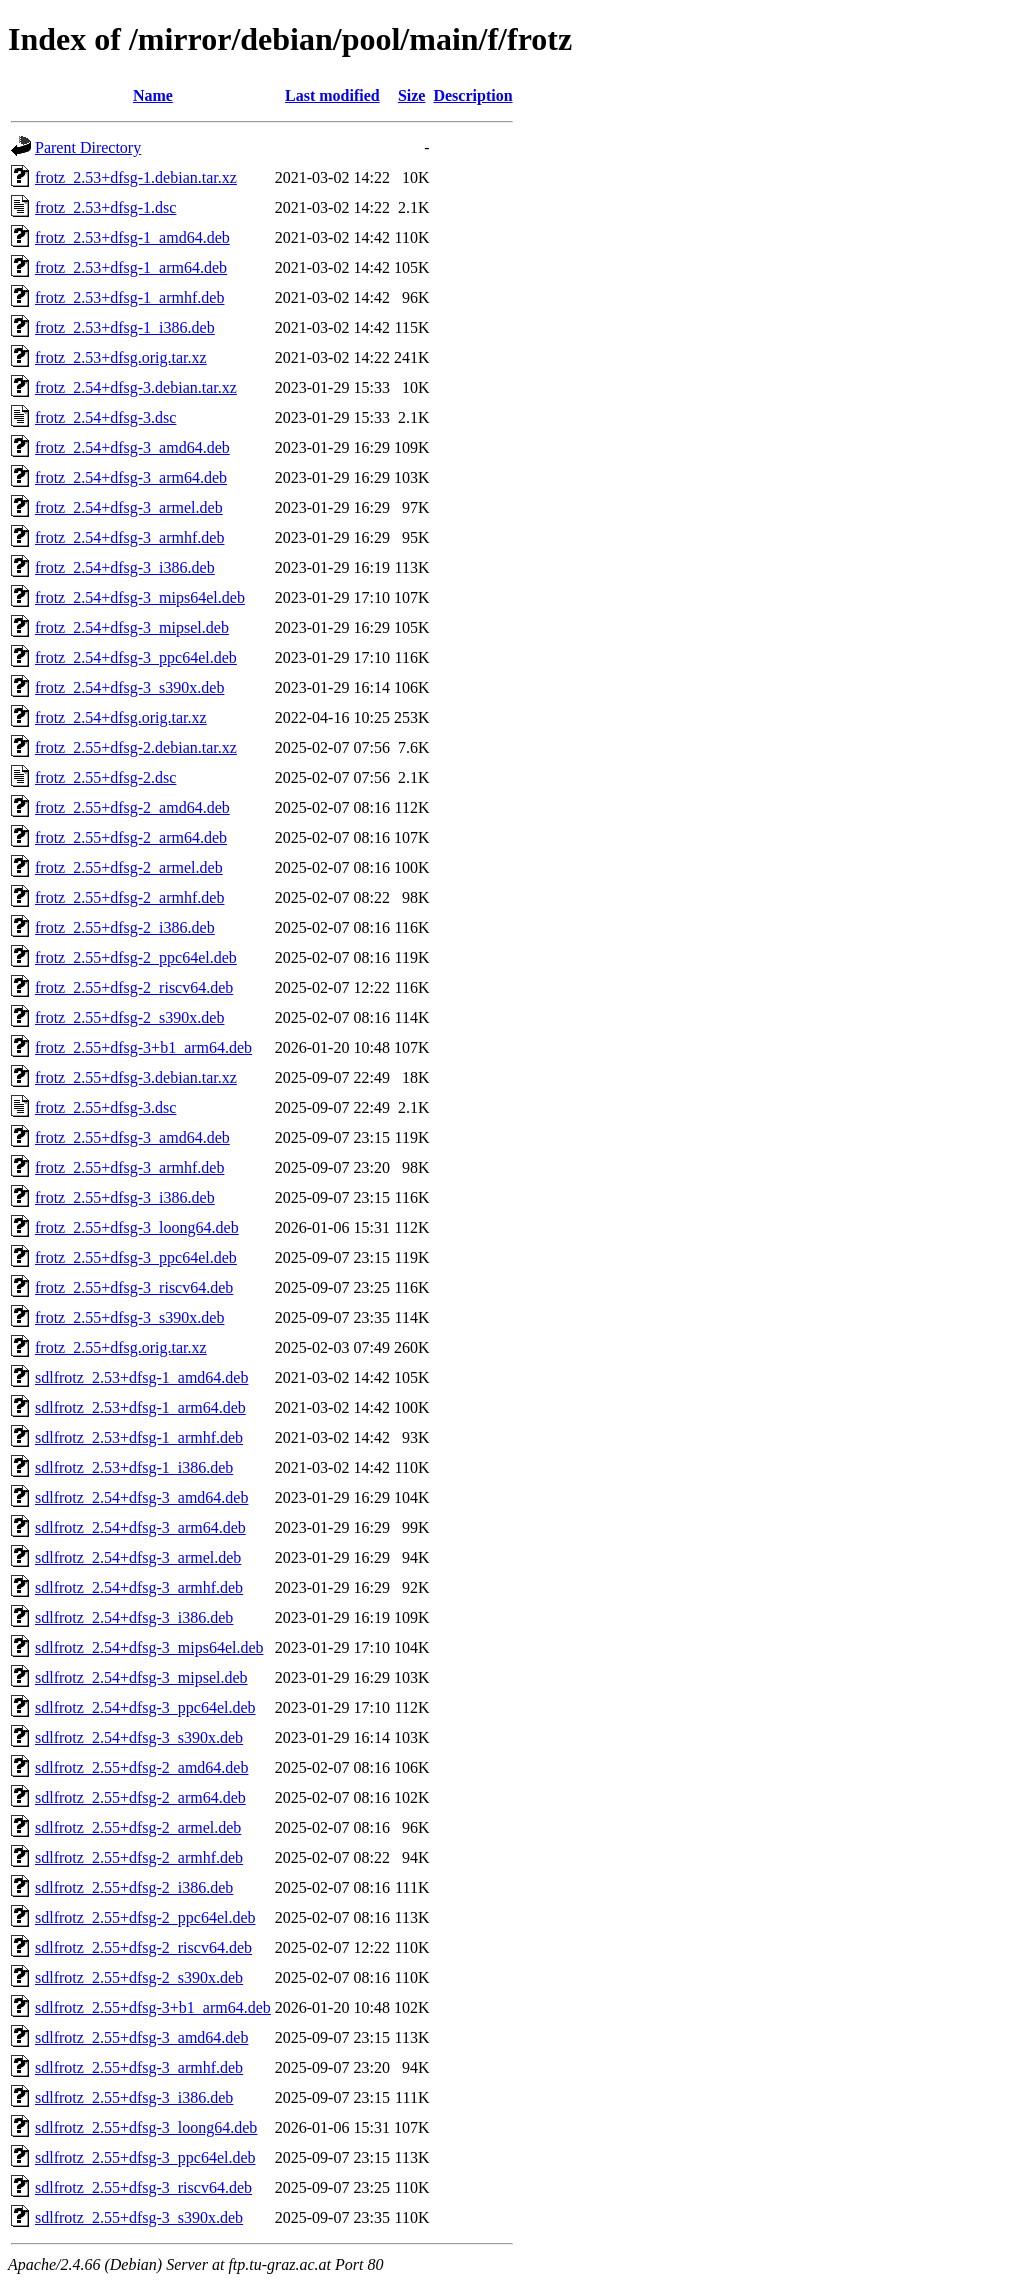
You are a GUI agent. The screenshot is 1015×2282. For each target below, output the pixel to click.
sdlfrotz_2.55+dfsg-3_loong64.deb (146, 2127)
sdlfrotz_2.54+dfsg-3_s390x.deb (139, 1737)
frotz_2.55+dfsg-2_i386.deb (125, 927)
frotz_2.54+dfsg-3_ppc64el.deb (136, 657)
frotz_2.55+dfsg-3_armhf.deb (129, 1167)
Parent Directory (88, 147)
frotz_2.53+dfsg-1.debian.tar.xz (136, 177)
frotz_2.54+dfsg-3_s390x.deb (129, 687)
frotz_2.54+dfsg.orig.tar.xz (121, 717)
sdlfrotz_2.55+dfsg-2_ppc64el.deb (145, 1917)
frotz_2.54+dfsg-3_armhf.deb (129, 537)
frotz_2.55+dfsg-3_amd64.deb (132, 1137)
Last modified (332, 95)
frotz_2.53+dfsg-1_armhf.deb (129, 297)
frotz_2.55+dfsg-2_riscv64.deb (134, 987)
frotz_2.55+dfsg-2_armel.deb (129, 867)
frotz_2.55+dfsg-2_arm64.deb (131, 837)
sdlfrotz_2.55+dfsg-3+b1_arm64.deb (153, 2007)
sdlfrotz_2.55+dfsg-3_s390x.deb (139, 2217)
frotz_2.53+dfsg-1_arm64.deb (131, 267)
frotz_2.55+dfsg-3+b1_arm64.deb (143, 1047)
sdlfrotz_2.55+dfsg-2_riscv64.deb (143, 1947)
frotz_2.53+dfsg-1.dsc (105, 207)
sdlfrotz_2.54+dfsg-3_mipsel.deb (141, 1677)
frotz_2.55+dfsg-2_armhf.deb (129, 897)
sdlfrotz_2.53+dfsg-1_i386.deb (134, 1467)
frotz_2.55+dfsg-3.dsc (105, 1107)
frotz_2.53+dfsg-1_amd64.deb (132, 237)
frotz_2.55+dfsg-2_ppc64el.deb (136, 957)
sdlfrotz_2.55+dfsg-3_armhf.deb (139, 2067)
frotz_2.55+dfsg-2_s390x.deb (129, 1017)
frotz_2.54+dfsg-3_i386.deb (125, 567)
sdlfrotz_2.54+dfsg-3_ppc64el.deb (145, 1707)
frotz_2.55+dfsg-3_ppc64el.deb (136, 1257)
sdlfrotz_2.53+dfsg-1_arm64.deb (140, 1407)
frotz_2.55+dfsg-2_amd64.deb (132, 807)
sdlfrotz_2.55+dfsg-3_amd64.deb (141, 2037)
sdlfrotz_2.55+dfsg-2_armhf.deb (139, 1857)
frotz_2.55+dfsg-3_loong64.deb (137, 1227)
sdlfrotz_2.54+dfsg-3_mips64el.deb (149, 1647)
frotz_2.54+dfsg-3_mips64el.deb (140, 597)
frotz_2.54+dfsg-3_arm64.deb (131, 477)
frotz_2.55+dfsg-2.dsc (105, 777)
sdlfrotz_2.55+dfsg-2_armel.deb (138, 1827)
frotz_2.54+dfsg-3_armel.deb (129, 507)
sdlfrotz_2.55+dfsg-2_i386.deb (134, 1887)
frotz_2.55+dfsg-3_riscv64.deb (134, 1287)
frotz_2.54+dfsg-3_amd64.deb (132, 447)
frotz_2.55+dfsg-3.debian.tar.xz (136, 1077)
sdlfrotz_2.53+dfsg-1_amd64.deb (141, 1377)
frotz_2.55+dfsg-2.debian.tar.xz (136, 747)
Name (153, 95)
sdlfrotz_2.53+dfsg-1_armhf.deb (139, 1437)
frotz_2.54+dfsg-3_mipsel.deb (132, 627)
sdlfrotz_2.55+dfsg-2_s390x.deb (139, 1977)
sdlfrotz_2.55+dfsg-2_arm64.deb (140, 1797)
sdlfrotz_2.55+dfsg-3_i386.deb (134, 2097)
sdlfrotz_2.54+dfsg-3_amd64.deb (141, 1497)
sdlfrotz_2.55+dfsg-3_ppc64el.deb (145, 2157)
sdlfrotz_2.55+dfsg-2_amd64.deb (141, 1767)
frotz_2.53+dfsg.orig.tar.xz (121, 357)
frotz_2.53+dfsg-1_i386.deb (125, 327)
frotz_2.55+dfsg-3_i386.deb (125, 1197)
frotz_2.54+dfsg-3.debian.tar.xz (136, 387)
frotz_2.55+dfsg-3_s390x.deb (129, 1317)
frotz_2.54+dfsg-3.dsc (105, 417)
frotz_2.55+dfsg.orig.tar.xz (121, 1347)
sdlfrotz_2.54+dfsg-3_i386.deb (134, 1617)
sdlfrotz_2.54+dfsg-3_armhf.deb (139, 1587)
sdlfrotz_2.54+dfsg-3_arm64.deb (140, 1527)
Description (472, 95)
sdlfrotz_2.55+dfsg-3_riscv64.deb (143, 2187)
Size (412, 95)
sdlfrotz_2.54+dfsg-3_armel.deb (138, 1557)
